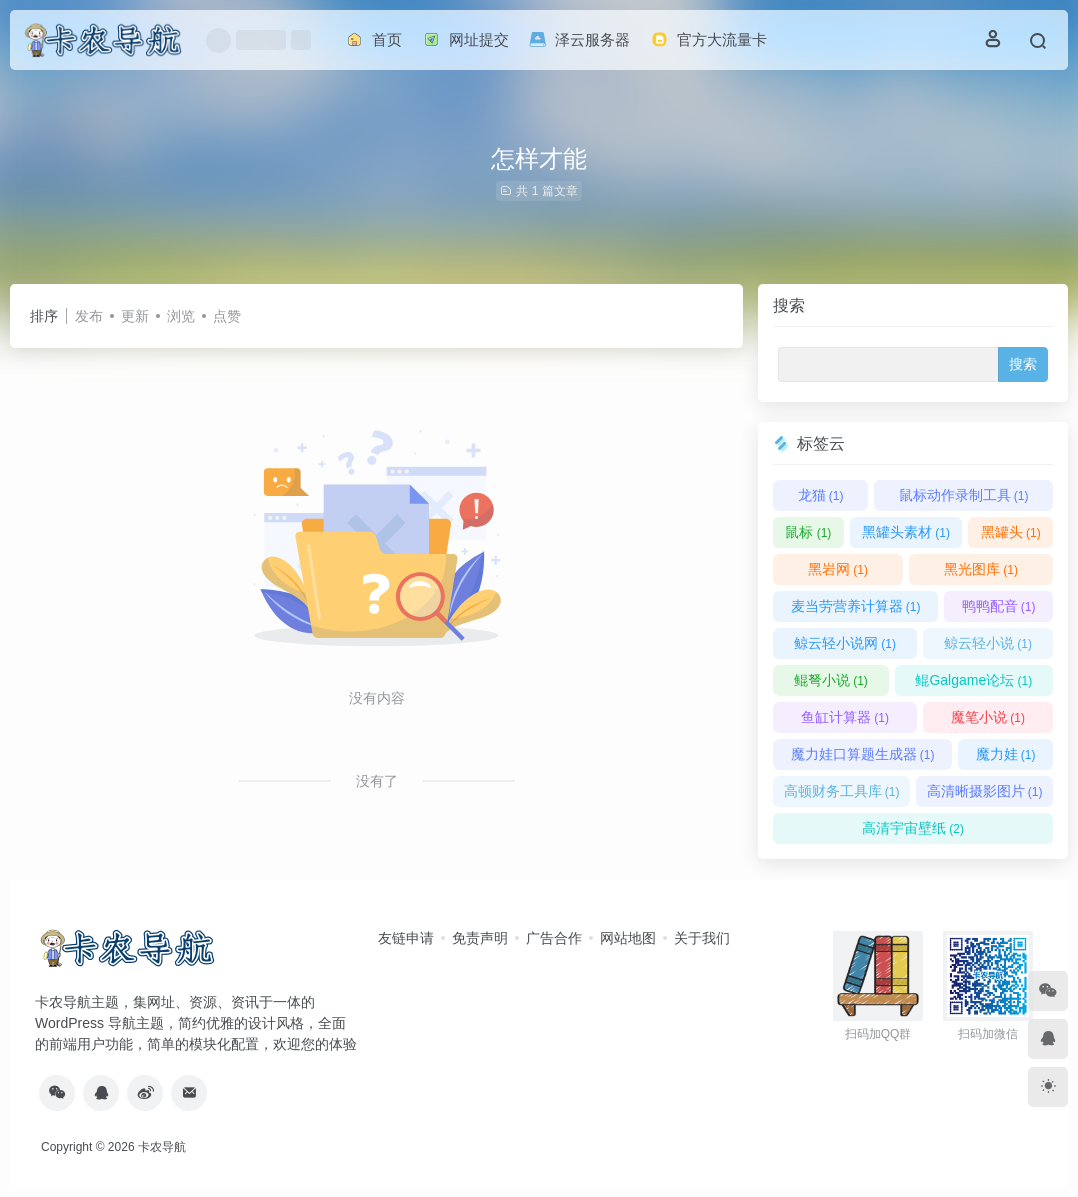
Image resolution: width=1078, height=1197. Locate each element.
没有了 (377, 781)
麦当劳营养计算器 (856, 606)
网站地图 (628, 938)
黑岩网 (838, 569)
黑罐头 (1011, 532)
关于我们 (702, 938)
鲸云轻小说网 (845, 643)
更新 (135, 316)
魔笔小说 (988, 717)
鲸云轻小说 (988, 643)
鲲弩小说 (831, 680)
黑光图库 (981, 569)
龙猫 (821, 495)
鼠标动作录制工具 (964, 495)
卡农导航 (162, 1147)
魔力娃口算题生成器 (863, 754)
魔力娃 (1006, 754)
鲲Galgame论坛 (973, 680)
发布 (89, 316)
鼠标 (808, 532)
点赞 (227, 316)
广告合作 (554, 938)
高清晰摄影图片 (985, 791)
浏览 (181, 316)
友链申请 (406, 938)
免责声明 (480, 938)
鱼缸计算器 (845, 717)
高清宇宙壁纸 (913, 828)
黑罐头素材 (906, 532)
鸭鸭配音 (999, 606)
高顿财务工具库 (842, 791)
